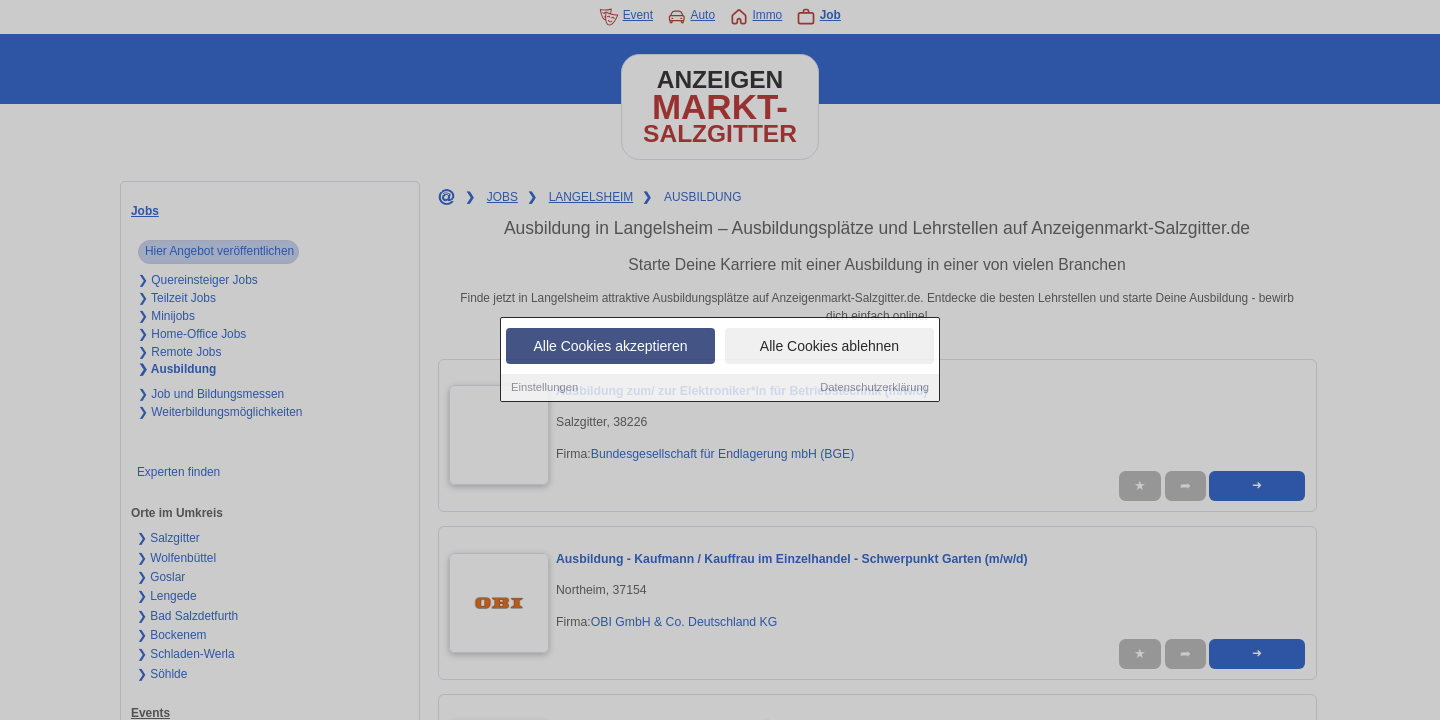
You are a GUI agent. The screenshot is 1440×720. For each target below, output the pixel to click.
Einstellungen (544, 388)
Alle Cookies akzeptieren (610, 347)
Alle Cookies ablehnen (829, 347)
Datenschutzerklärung (874, 388)
